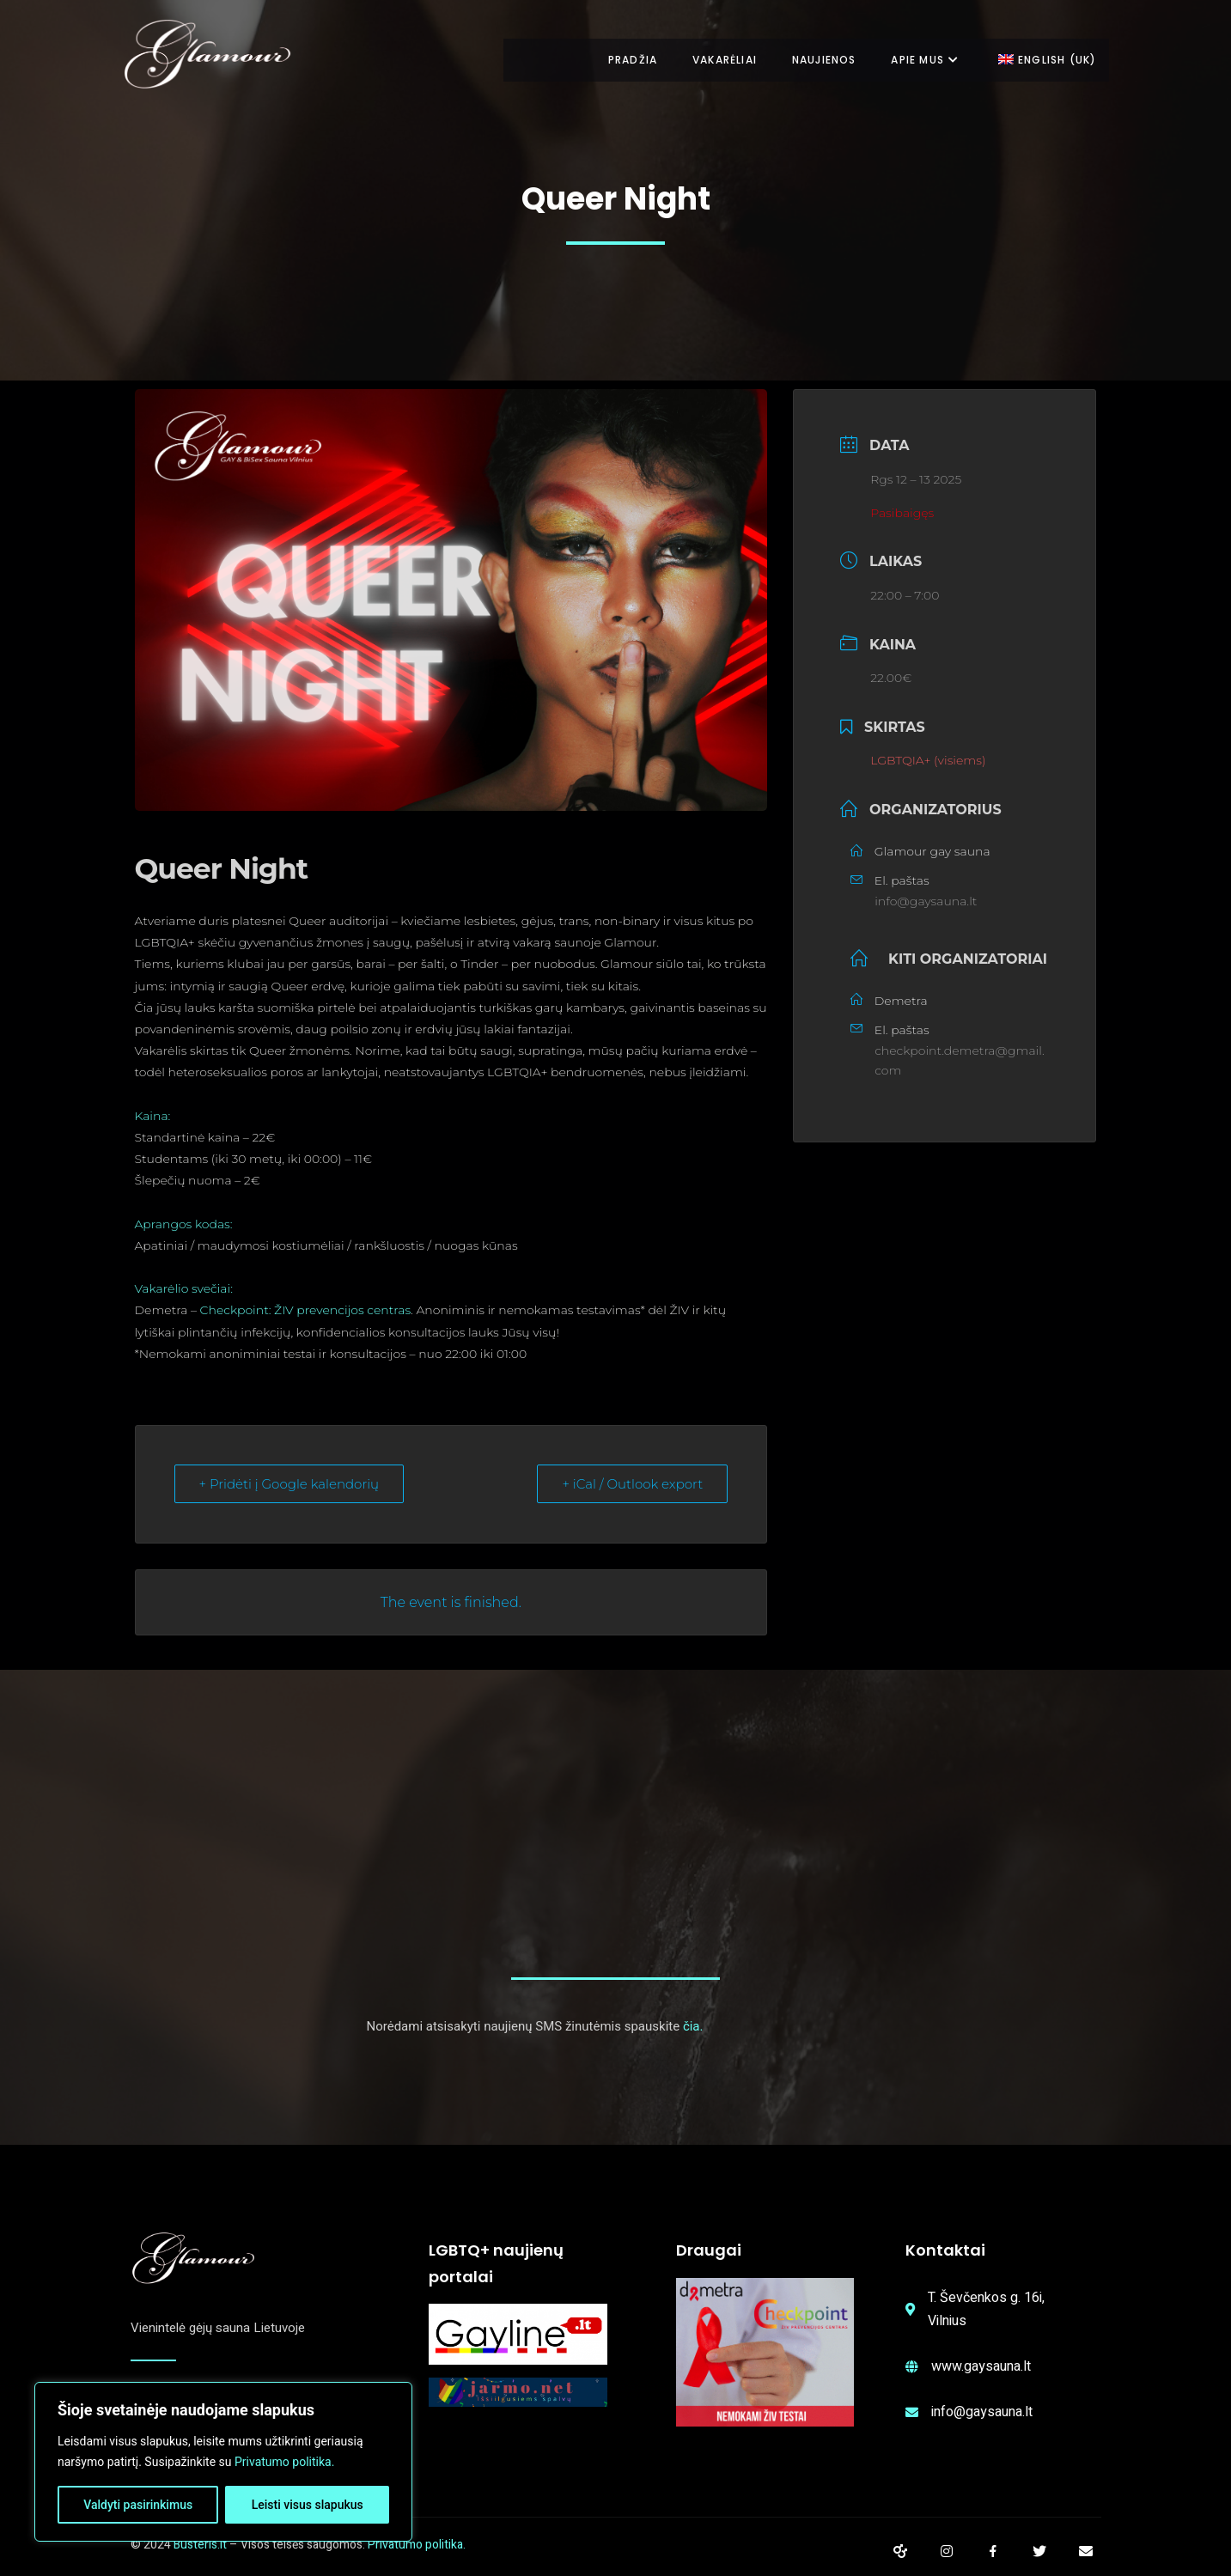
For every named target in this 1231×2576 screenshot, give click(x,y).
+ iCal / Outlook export (632, 1484)
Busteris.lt (200, 2545)
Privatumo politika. (284, 2462)
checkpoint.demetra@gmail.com (959, 1061)
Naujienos (816, 59)
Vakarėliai (713, 59)
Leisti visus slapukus (307, 2505)
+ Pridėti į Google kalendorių (289, 1484)
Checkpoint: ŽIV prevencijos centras (305, 1310)
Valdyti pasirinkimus (137, 2505)
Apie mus (921, 59)
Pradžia (618, 59)
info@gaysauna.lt (925, 901)
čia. (693, 2026)
